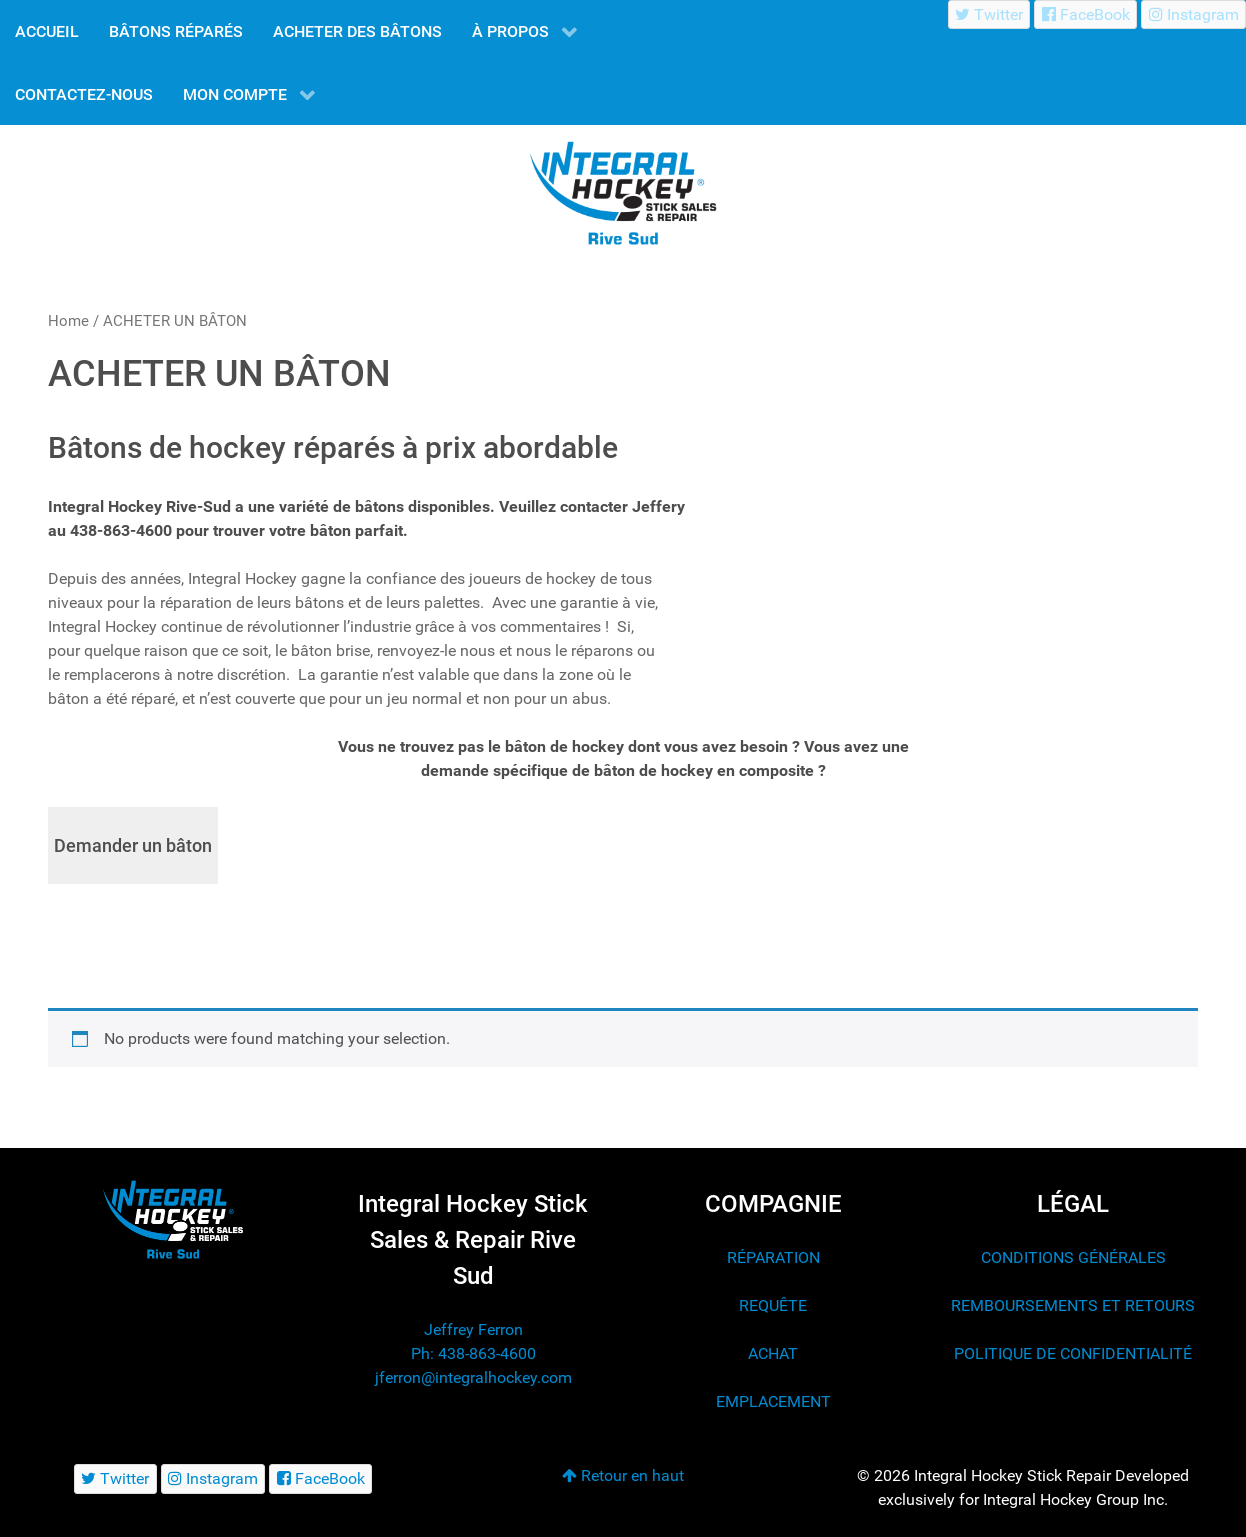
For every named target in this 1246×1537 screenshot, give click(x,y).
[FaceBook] (1085, 14)
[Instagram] (1193, 14)
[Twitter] (989, 14)
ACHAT (773, 1353)
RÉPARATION (773, 1257)
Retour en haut (623, 1475)
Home (68, 321)
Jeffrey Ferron (473, 1329)
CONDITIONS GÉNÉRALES (1073, 1257)
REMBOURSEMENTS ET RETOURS (1073, 1305)
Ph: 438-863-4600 (473, 1353)
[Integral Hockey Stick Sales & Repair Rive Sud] (173, 1219)
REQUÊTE (773, 1305)
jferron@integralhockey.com (473, 1377)
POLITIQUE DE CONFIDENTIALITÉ (1073, 1353)
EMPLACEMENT (773, 1401)
